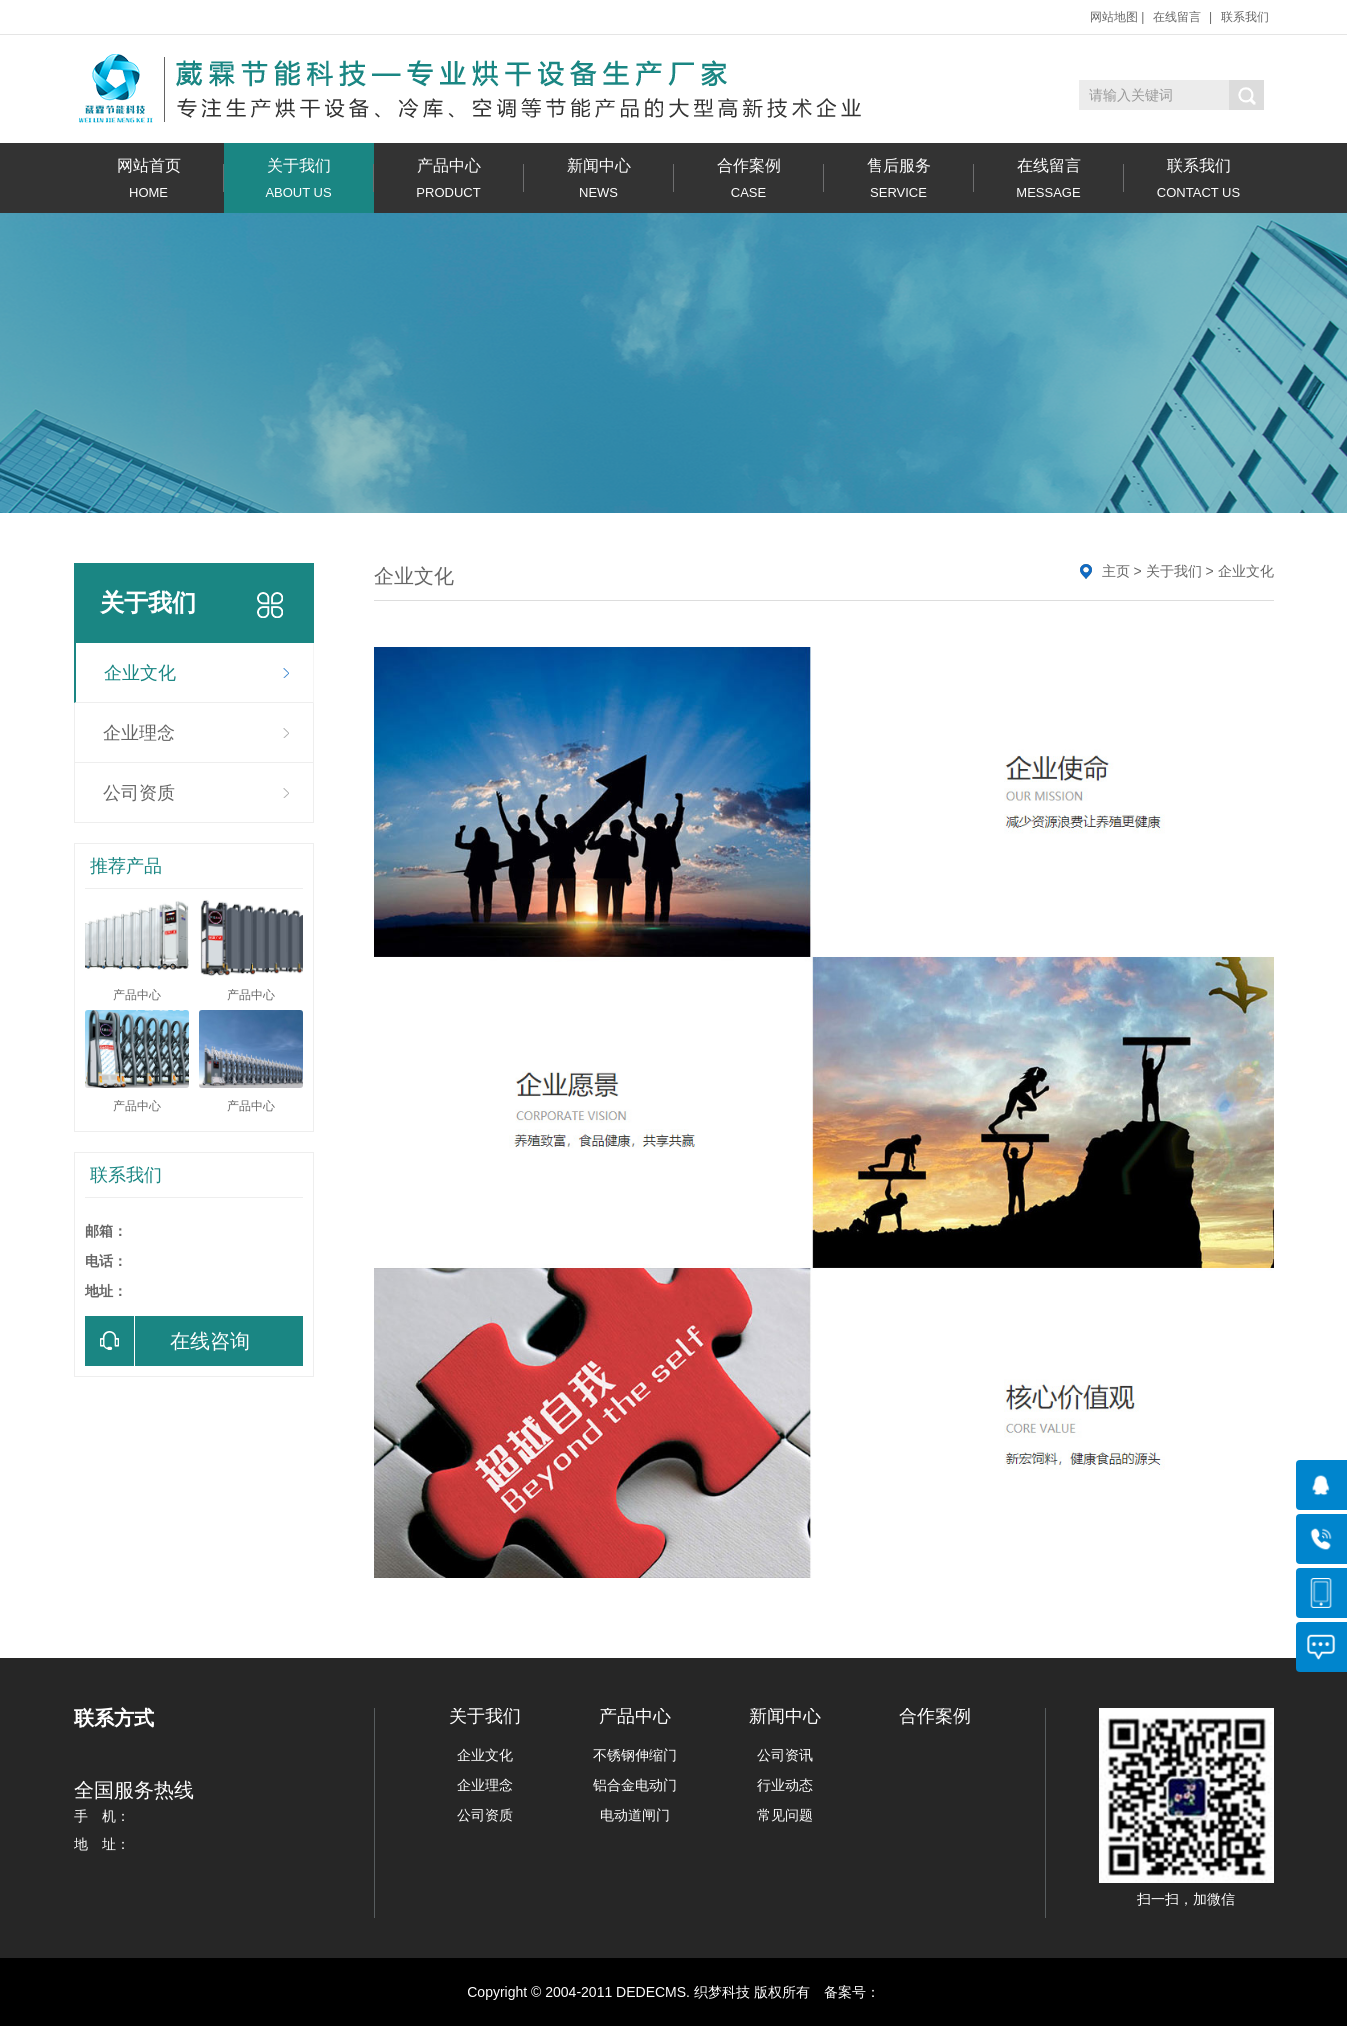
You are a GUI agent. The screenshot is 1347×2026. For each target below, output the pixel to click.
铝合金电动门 (635, 1785)
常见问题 (785, 1815)
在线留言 (1177, 17)
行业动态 (785, 1785)
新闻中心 (599, 178)
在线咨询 (167, 1341)
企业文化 (140, 673)
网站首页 (149, 178)
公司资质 (139, 793)
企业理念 (139, 733)
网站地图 (1114, 17)
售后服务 (899, 178)
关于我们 (299, 178)
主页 (1116, 571)
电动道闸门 (635, 1815)
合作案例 (749, 178)
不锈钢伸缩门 (635, 1755)
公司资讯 (785, 1755)
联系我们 (1245, 17)
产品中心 (449, 178)
